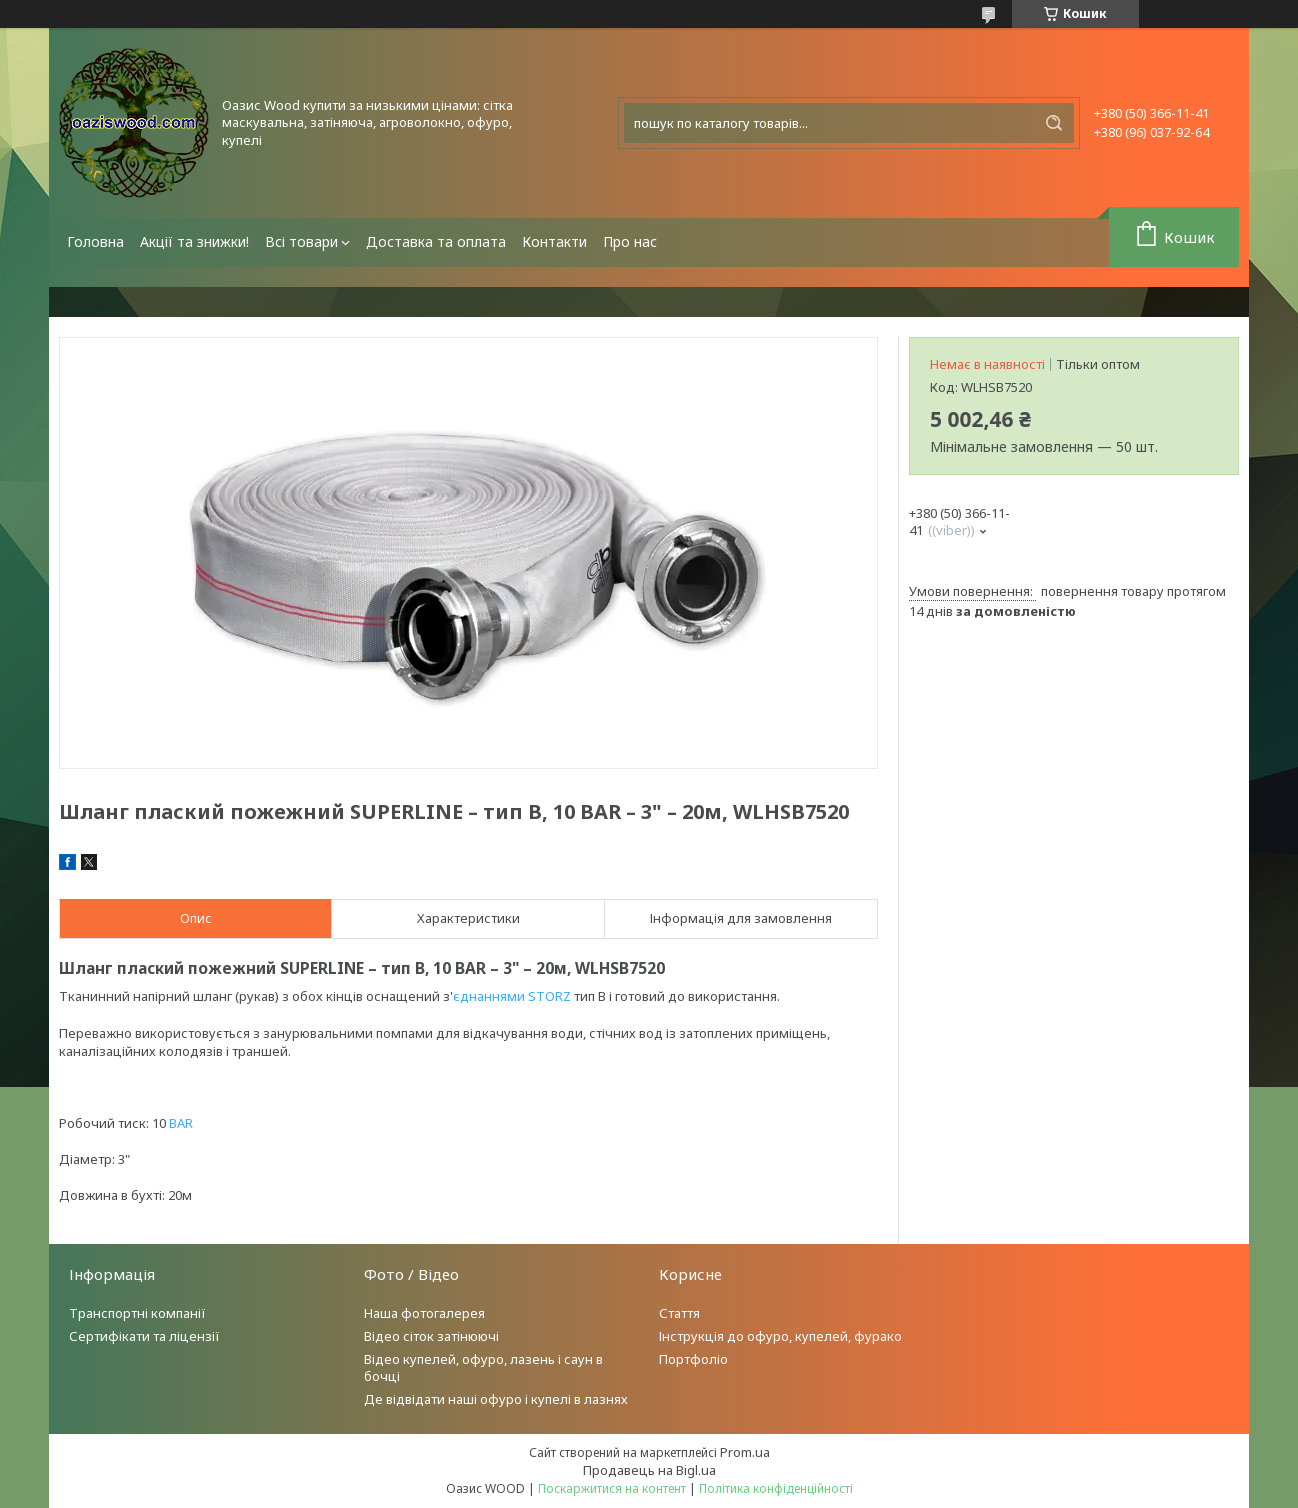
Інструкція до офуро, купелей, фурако (780, 1336)
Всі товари (301, 241)
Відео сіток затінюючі (431, 1336)
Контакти (554, 241)
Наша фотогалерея (424, 1313)
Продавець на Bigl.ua (649, 1470)
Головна (95, 241)
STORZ (549, 996)
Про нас (630, 241)
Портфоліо (693, 1359)
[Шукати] (1054, 123)
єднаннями (489, 996)
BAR (181, 1123)
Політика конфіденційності (776, 1488)
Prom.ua (745, 1452)
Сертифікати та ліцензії (144, 1336)
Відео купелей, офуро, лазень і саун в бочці (483, 1367)
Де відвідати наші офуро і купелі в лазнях (496, 1399)
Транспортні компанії (137, 1313)
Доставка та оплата (436, 241)
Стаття (679, 1313)
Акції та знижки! (194, 241)
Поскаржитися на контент (612, 1488)
